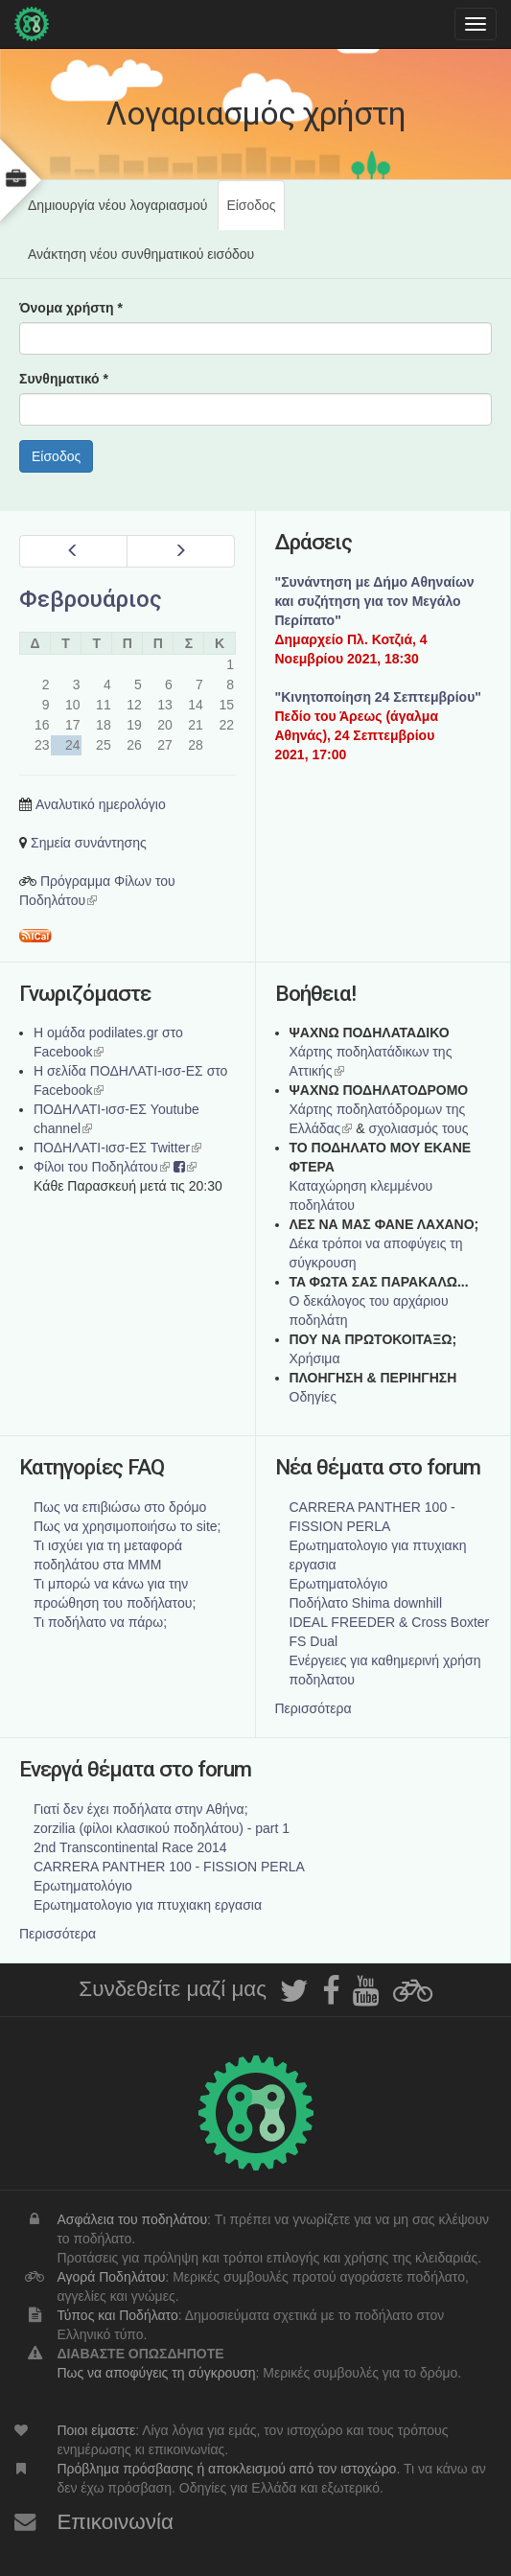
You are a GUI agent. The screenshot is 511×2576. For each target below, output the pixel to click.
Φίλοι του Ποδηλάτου (102, 1166)
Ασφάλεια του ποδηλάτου (132, 2219)
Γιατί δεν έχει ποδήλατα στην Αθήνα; (141, 1809)
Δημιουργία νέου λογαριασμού (117, 205)
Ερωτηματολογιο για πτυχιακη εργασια (148, 1905)
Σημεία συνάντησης (89, 842)
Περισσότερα (313, 1708)
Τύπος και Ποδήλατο (117, 2315)
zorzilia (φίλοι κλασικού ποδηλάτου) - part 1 (162, 1828)
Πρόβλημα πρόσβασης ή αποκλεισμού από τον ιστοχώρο (226, 2468)
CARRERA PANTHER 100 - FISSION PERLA (169, 1866)
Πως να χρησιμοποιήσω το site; (127, 1526)
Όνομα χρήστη (71, 307)
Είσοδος (255, 213)
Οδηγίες (313, 1396)
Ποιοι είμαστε (96, 2430)
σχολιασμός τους (418, 1128)
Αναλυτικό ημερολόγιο (100, 804)
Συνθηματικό (63, 378)
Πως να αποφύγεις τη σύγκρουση (156, 2372)
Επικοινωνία (115, 2522)
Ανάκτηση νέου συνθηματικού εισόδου (141, 254)
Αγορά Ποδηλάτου (111, 2277)
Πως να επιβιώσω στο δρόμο (120, 1507)
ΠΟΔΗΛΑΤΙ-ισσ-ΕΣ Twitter (117, 1147)
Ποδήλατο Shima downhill (366, 1603)
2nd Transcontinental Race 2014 (130, 1847)
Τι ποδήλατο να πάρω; (100, 1622)
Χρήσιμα (315, 1358)
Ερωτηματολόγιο (339, 1583)
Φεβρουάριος (90, 599)
